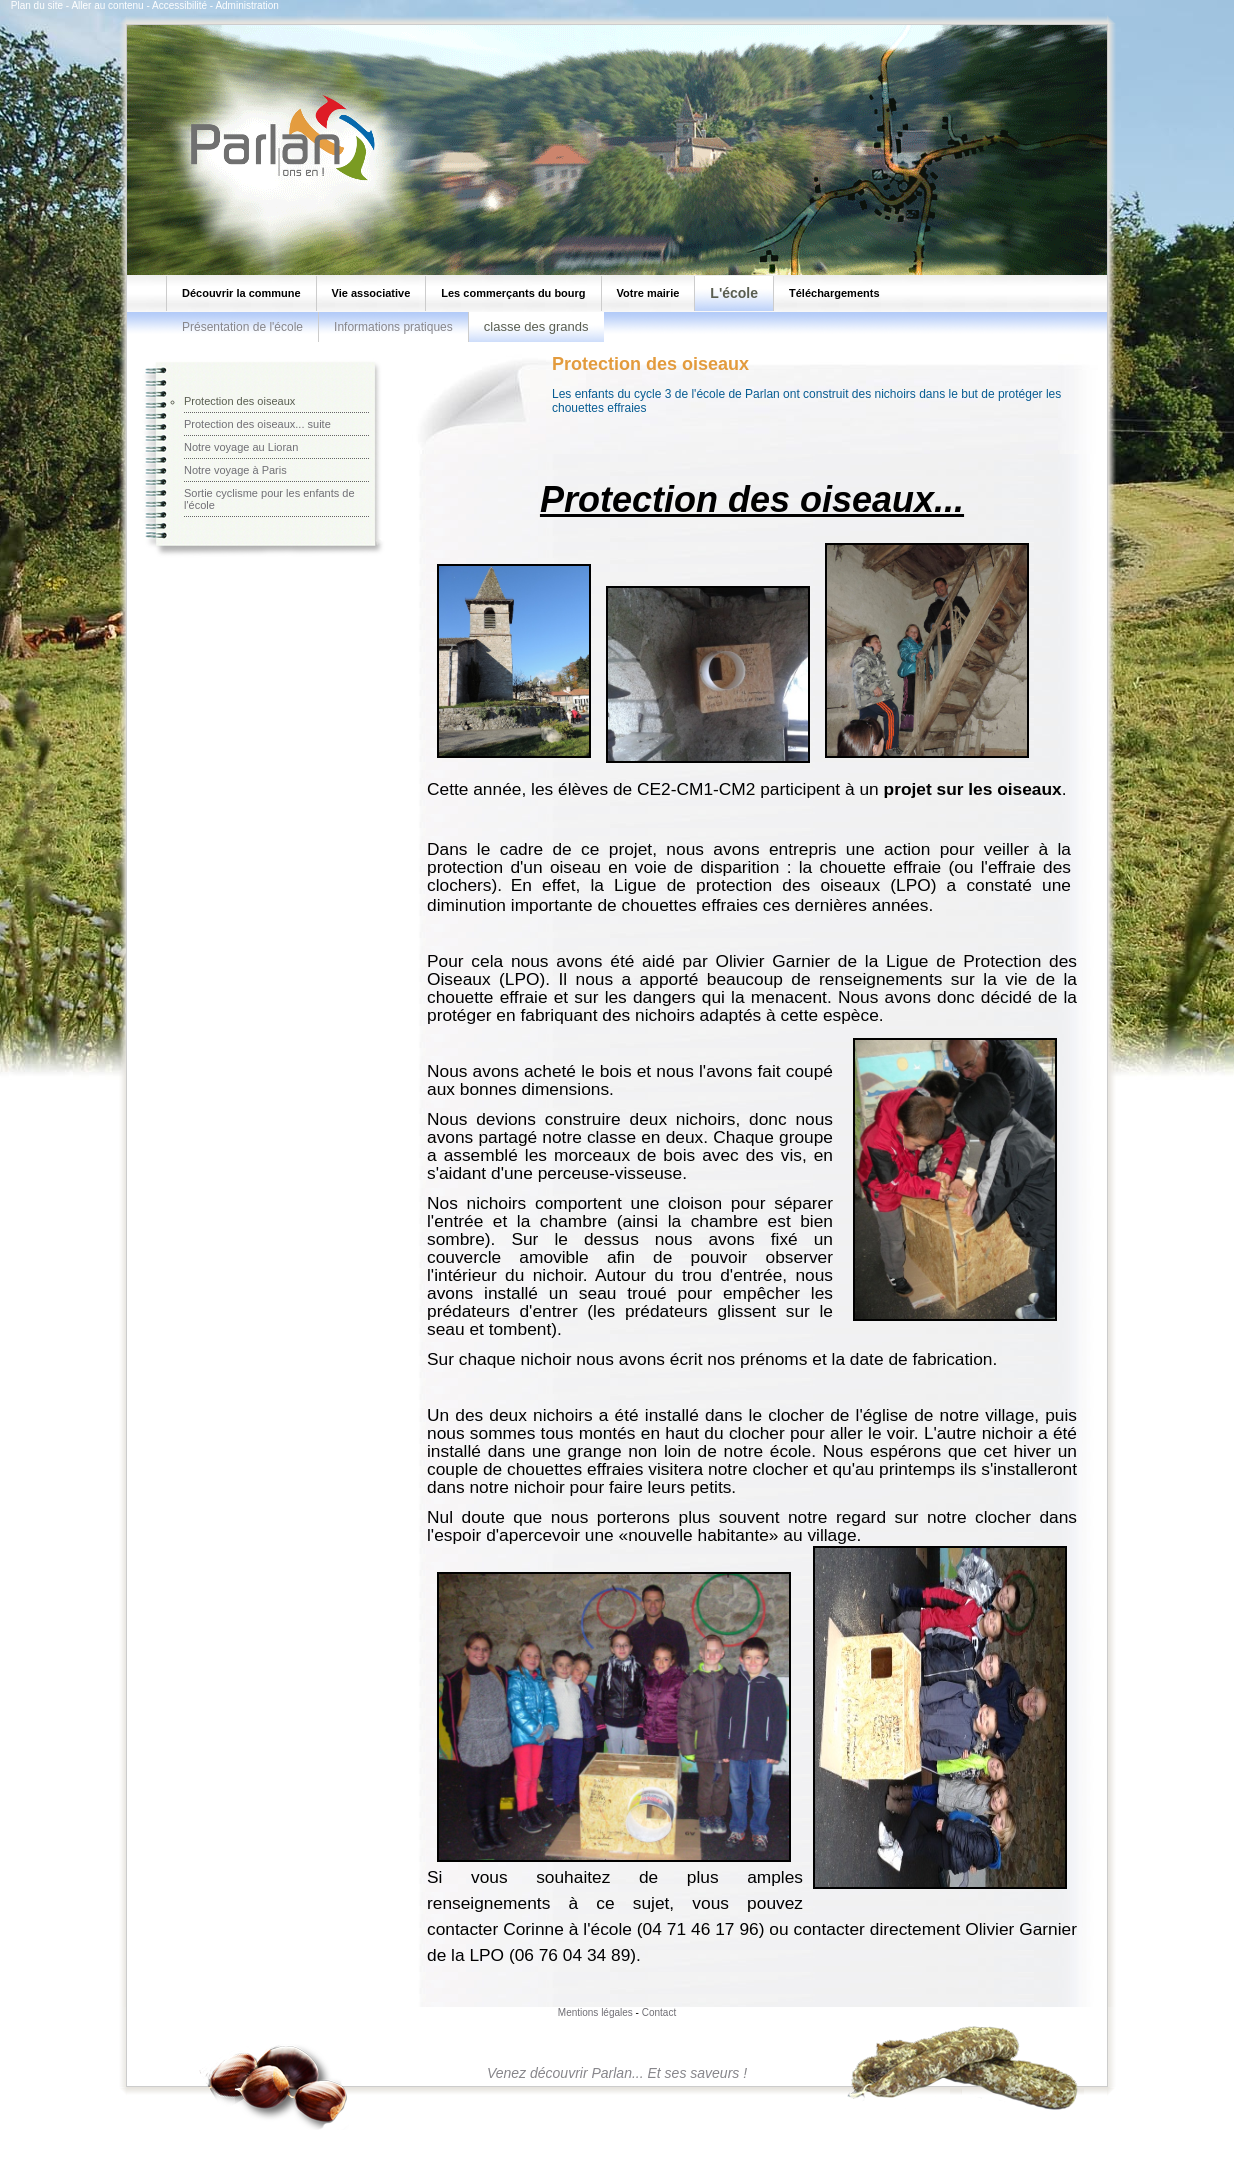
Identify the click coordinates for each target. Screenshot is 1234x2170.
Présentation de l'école (242, 327)
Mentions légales (595, 2012)
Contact (659, 2012)
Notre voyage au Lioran (241, 447)
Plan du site (37, 5)
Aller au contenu (107, 5)
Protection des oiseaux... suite (257, 424)
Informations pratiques (393, 327)
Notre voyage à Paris (235, 470)
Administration (246, 5)
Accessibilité (179, 5)
